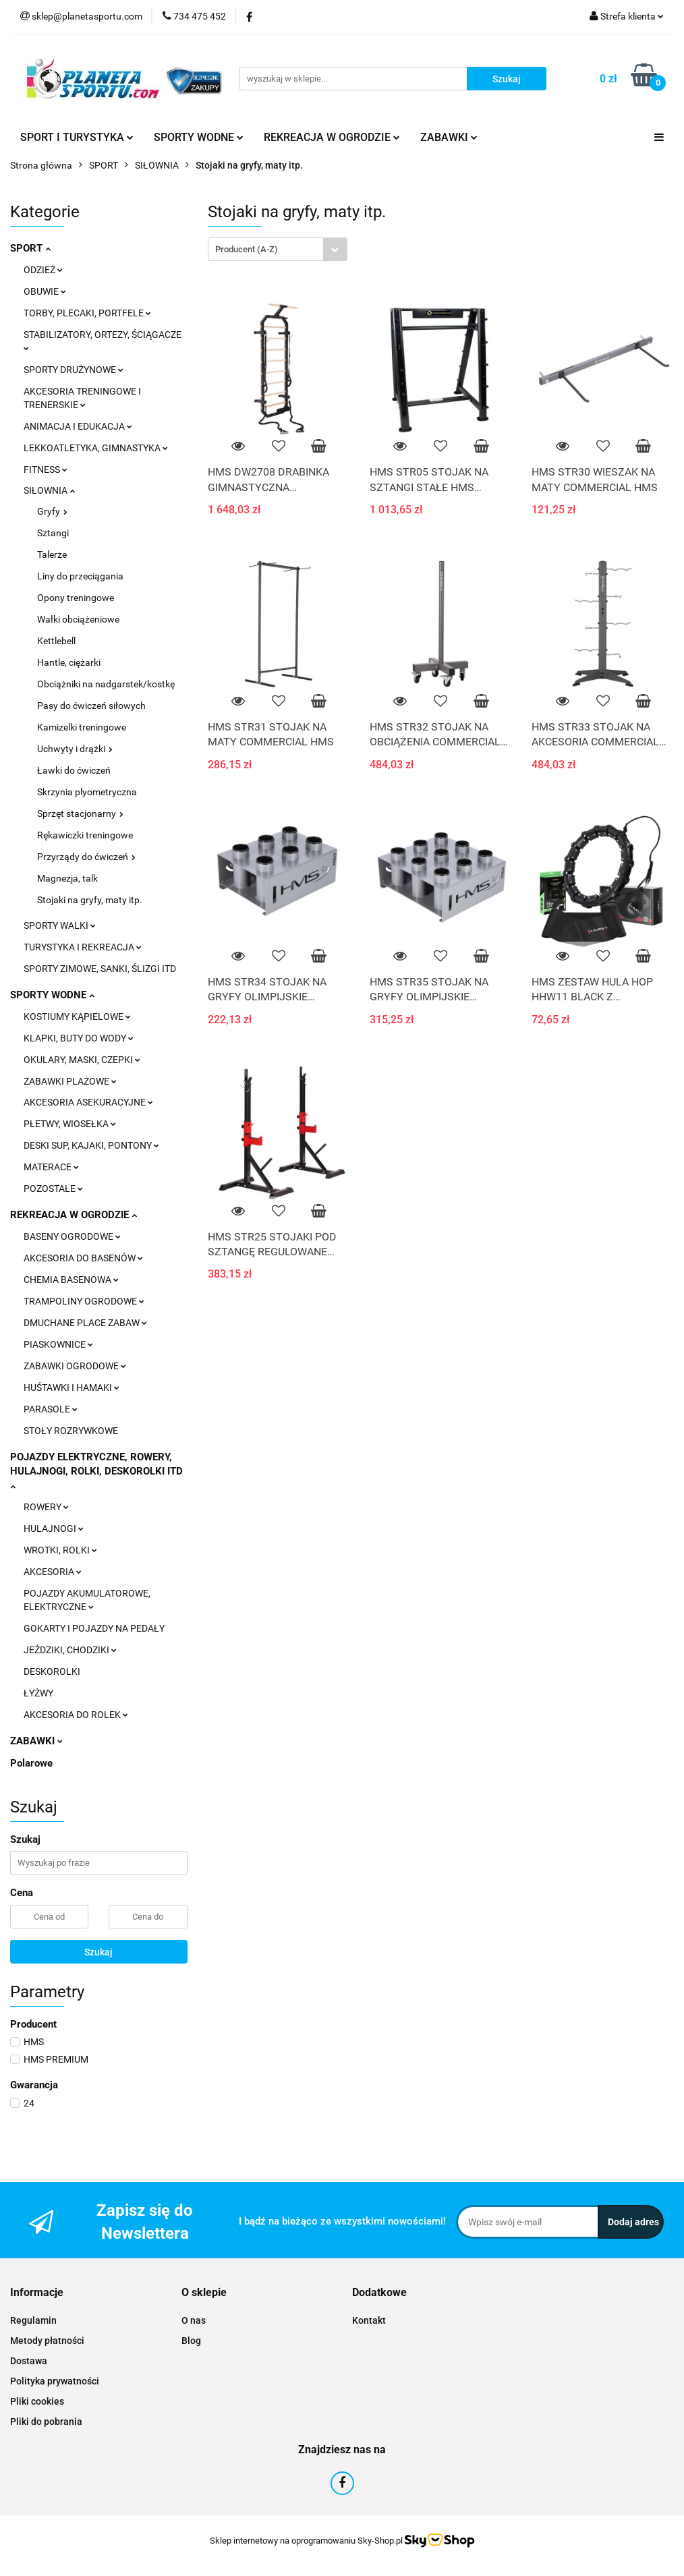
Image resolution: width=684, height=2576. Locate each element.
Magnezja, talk (67, 878)
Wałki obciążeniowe (78, 619)
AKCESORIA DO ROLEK (76, 1714)
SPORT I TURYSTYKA (77, 137)
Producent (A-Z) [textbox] (246, 249)
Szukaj (98, 1952)
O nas (193, 2320)
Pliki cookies (37, 2401)
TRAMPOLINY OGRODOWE (84, 1301)
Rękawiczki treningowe (85, 835)
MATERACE (51, 1167)
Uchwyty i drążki (75, 748)
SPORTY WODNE (199, 137)
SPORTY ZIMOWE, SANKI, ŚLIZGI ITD (100, 968)
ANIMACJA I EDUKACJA (78, 426)
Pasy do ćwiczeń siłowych (91, 705)
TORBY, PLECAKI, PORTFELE (87, 313)
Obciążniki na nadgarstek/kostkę (106, 684)
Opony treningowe (75, 597)
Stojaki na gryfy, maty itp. (89, 899)
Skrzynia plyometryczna (87, 791)
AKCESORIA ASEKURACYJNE (88, 1102)
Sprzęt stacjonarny (80, 813)
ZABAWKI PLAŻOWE (70, 1081)
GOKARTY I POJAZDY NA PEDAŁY (94, 1628)
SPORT (30, 248)
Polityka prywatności (54, 2381)
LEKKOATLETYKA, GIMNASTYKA (96, 447)
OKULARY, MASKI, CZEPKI (82, 1059)
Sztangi (53, 532)
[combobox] (277, 249)
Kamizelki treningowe (81, 727)
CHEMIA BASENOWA (71, 1279)
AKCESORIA (53, 1571)
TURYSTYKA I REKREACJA (83, 947)
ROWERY (46, 1506)
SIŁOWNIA (49, 490)
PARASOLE (51, 1409)
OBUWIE (45, 291)
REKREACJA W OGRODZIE (332, 137)
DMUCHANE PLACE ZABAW (85, 1322)
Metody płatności (47, 2340)
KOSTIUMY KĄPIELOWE (77, 1016)
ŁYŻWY (38, 1693)
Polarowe (31, 1763)
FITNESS (45, 469)
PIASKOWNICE (58, 1344)
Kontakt (369, 2320)
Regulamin (33, 2320)
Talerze (52, 554)
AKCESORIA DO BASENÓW (83, 1258)
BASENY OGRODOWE (72, 1236)
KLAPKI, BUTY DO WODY (79, 1038)
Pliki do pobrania (46, 2421)
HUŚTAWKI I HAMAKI (71, 1387)
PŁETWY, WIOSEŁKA (70, 1123)
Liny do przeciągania (80, 576)
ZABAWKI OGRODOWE (75, 1366)
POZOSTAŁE (53, 1188)
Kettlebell (56, 640)
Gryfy (52, 511)
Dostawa (28, 2360)
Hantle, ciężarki (69, 662)
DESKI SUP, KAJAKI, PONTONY (91, 1145)
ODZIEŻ (43, 269)
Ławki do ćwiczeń (74, 770)
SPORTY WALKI (60, 925)
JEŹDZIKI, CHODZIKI (70, 1649)
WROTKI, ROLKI (60, 1550)
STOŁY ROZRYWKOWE (71, 1430)
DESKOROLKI (52, 1671)
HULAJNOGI (54, 1528)
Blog (191, 2340)
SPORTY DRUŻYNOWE (73, 369)
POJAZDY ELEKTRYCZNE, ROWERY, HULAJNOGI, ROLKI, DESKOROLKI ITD (96, 1470)
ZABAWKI (449, 137)
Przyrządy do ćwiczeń (86, 856)
